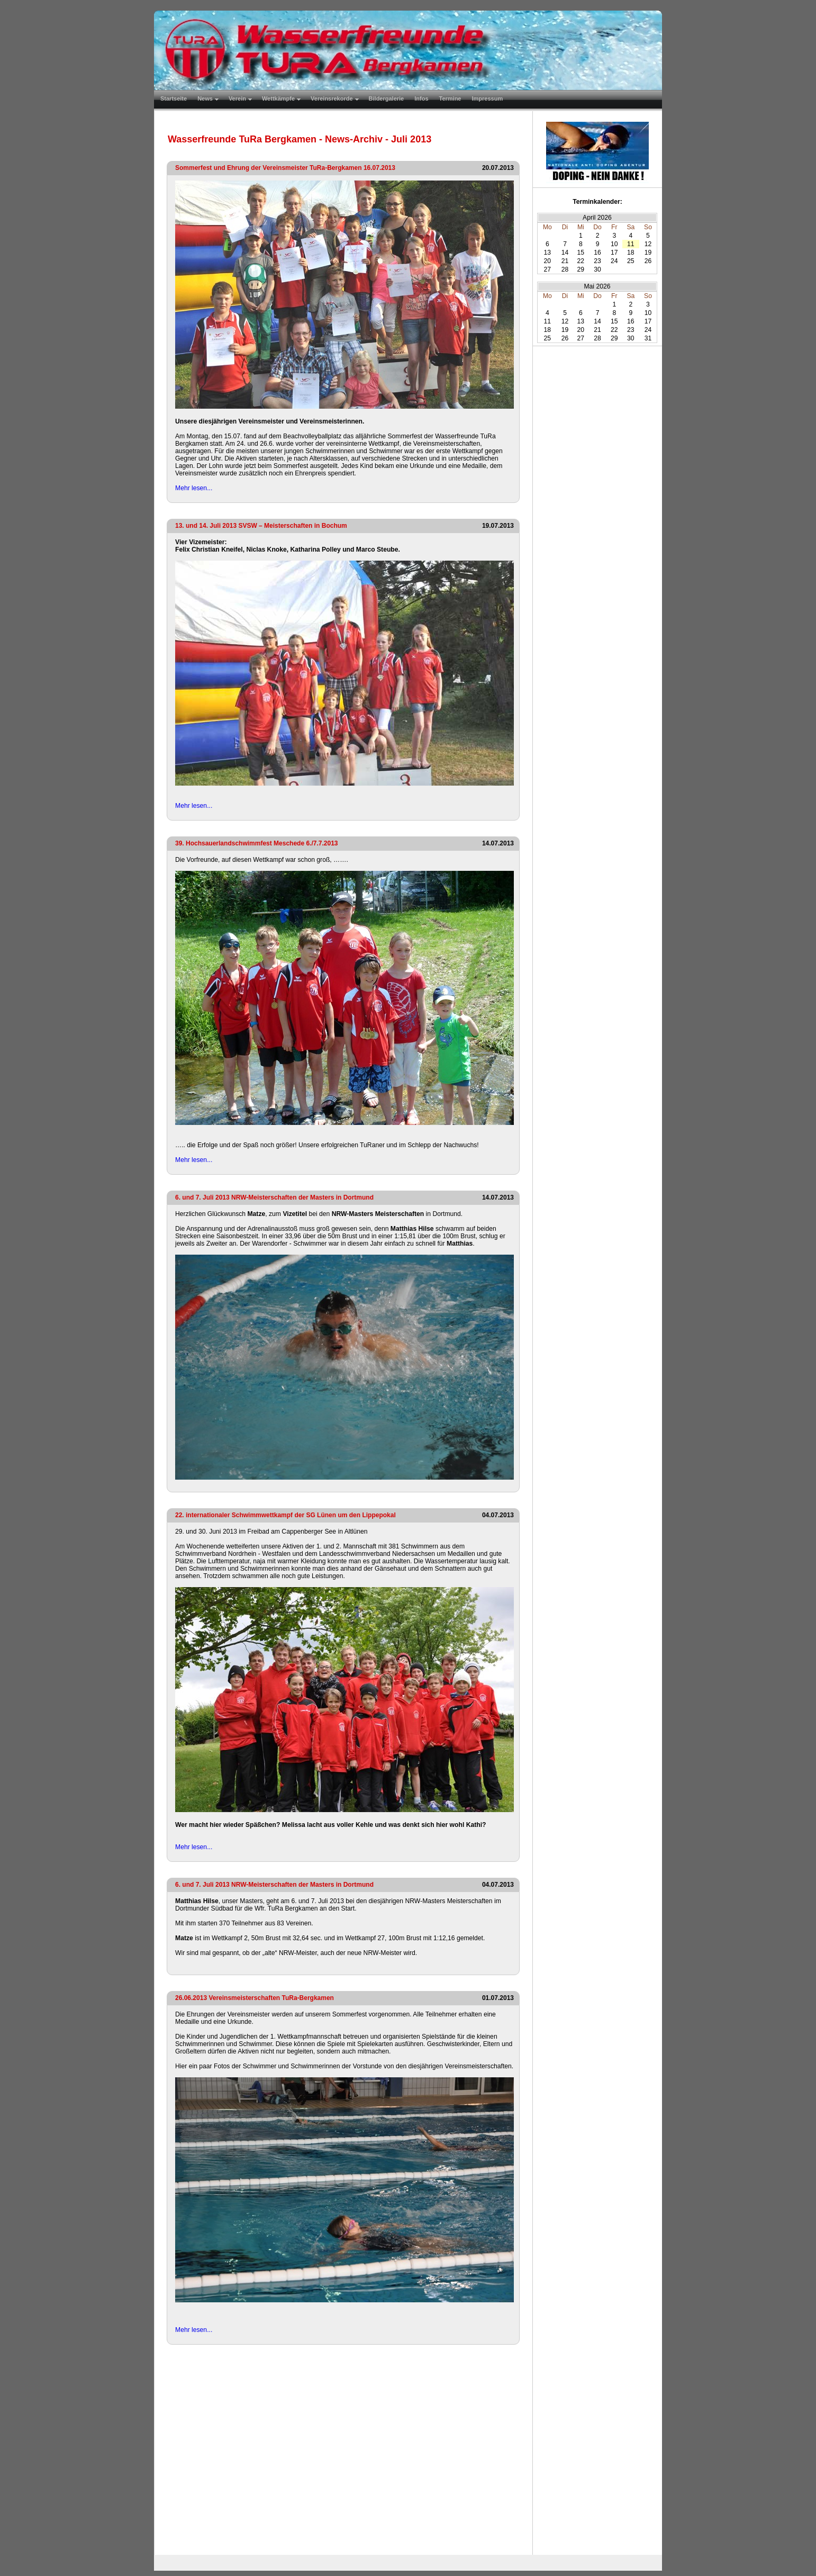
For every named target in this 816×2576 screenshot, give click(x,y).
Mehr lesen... (193, 488)
